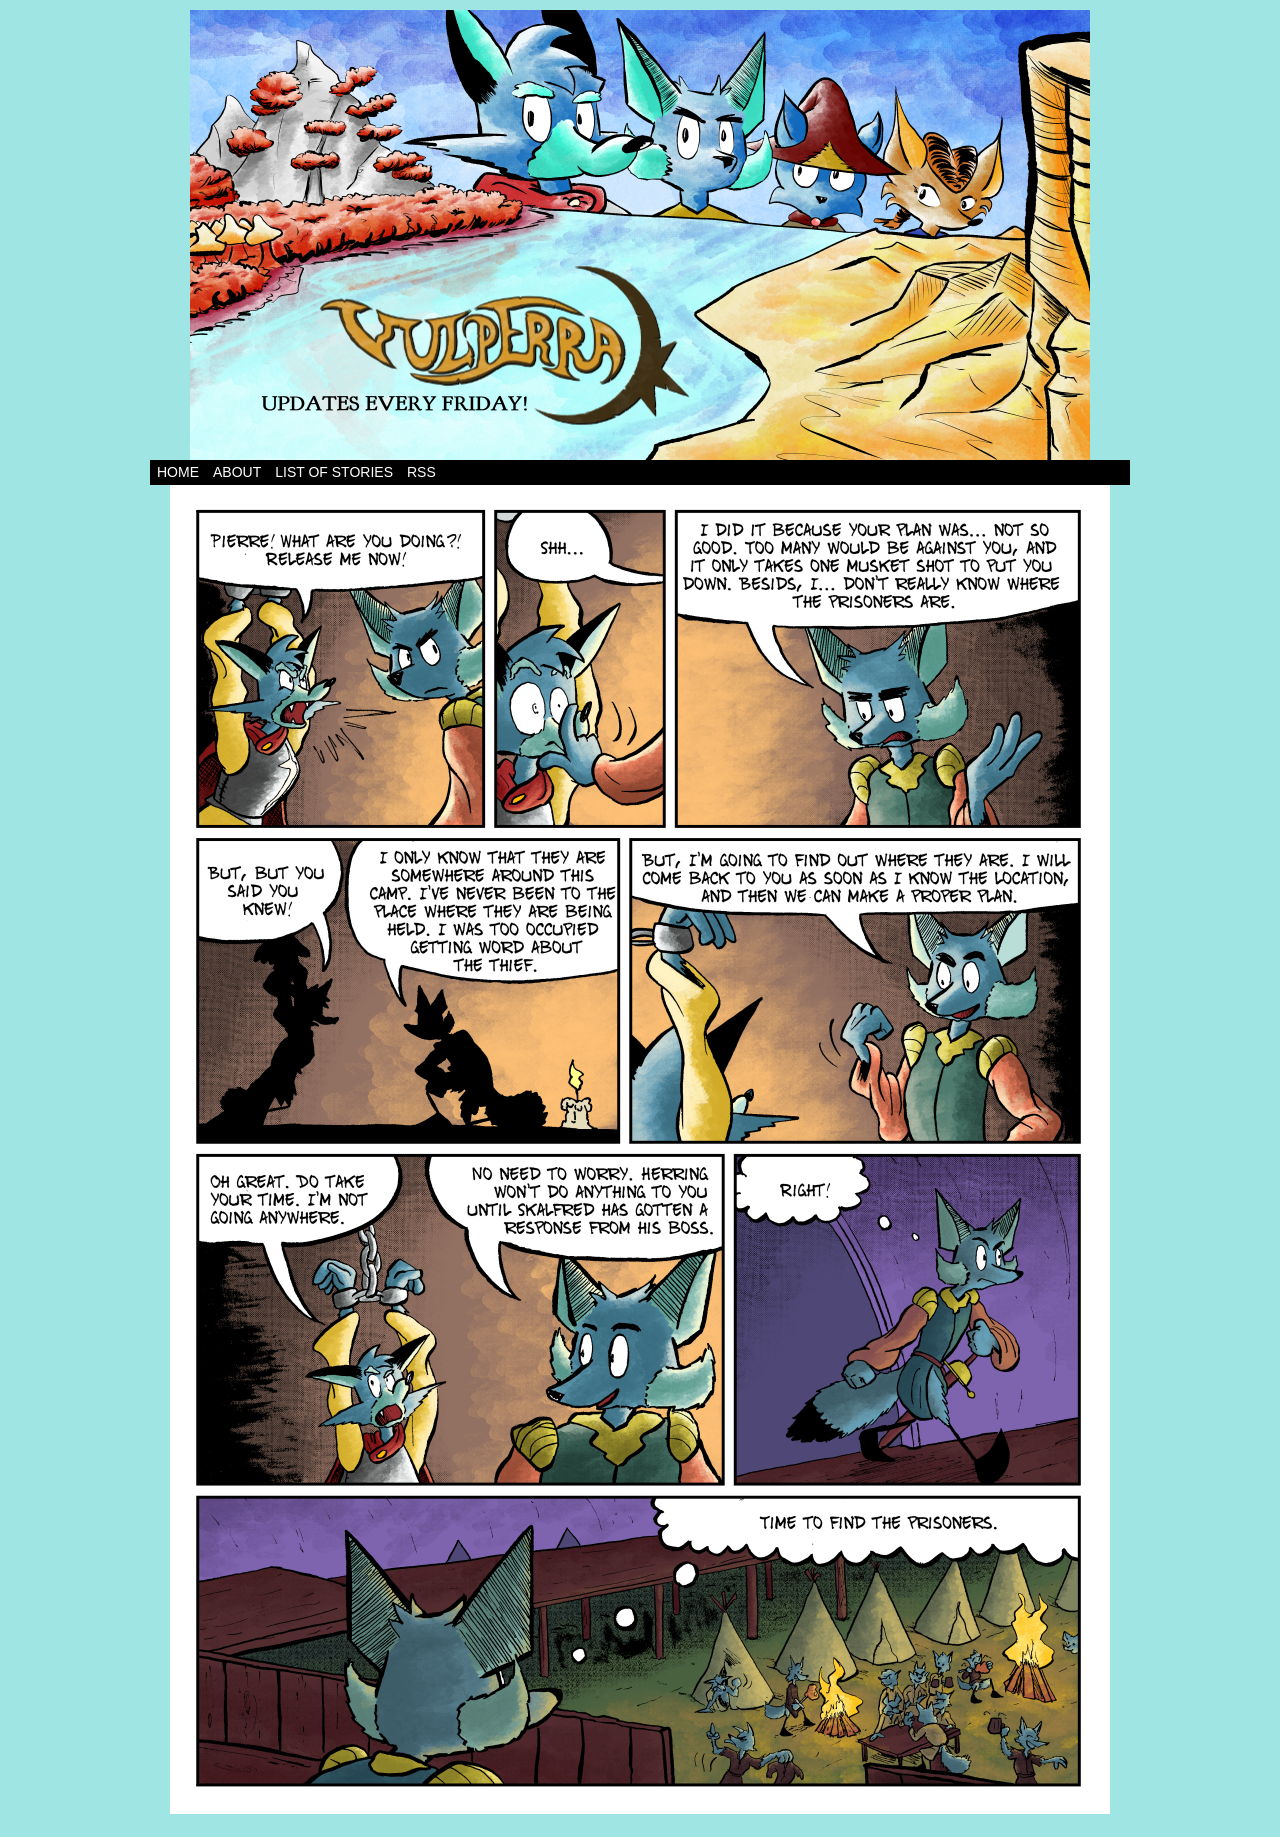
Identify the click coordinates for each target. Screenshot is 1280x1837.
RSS (421, 472)
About (237, 472)
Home (178, 472)
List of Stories (334, 472)
